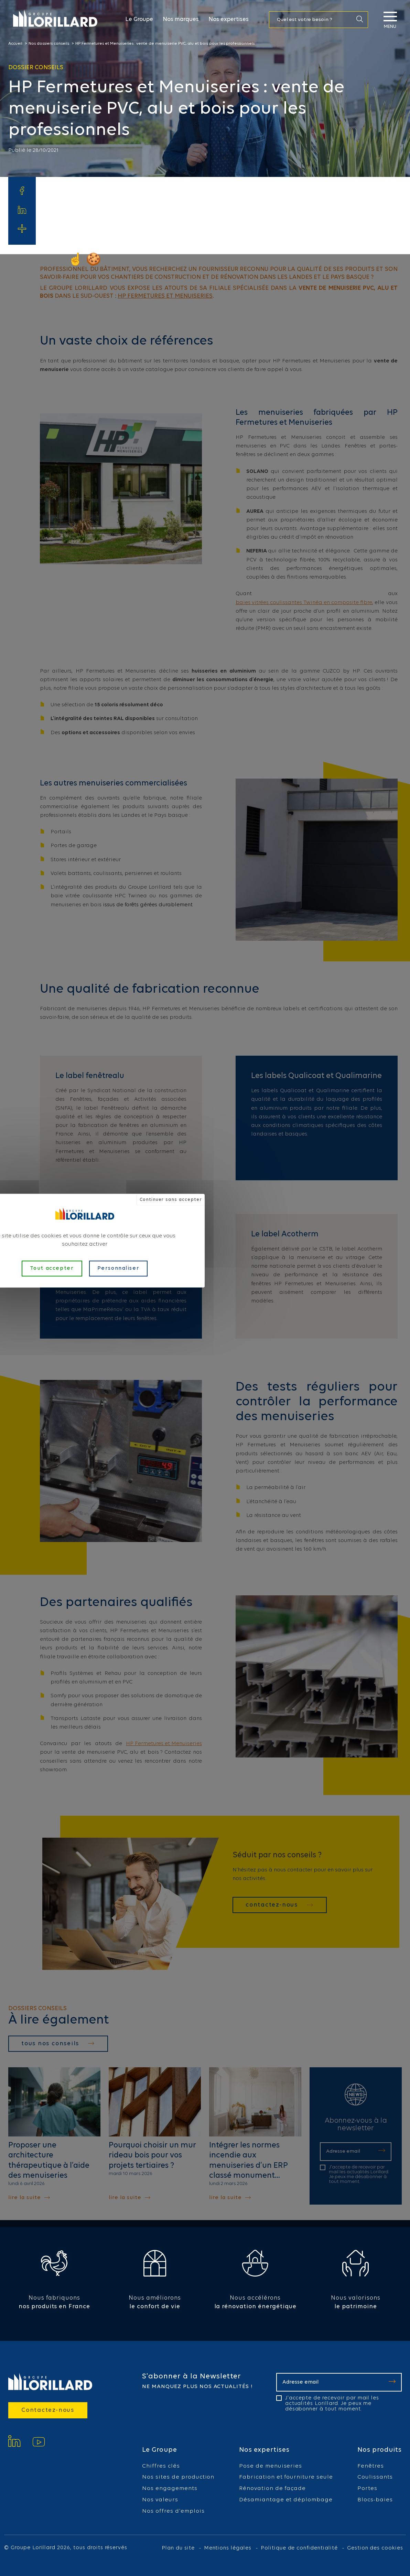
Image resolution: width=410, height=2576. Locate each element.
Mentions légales (227, 2548)
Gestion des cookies (375, 2548)
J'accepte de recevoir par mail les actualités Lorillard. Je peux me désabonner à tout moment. (332, 2404)
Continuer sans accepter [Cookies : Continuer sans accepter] (171, 1199)
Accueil (15, 44)
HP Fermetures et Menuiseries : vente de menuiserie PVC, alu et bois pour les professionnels (165, 44)
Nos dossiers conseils (49, 44)
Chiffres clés (161, 2466)
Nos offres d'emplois (173, 2511)
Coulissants (375, 2477)
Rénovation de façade (272, 2488)
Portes (367, 2488)
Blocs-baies (375, 2500)
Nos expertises (228, 19)
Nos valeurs (160, 2500)
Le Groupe (139, 19)
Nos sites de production (178, 2477)
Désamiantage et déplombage (286, 2500)
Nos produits (379, 2450)
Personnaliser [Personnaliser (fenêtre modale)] (118, 1268)
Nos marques (181, 19)
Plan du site (178, 2548)
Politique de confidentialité (299, 2548)
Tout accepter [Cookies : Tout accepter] (52, 1268)
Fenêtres (370, 2466)
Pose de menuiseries (270, 2466)
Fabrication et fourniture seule (286, 2477)
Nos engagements (169, 2488)
